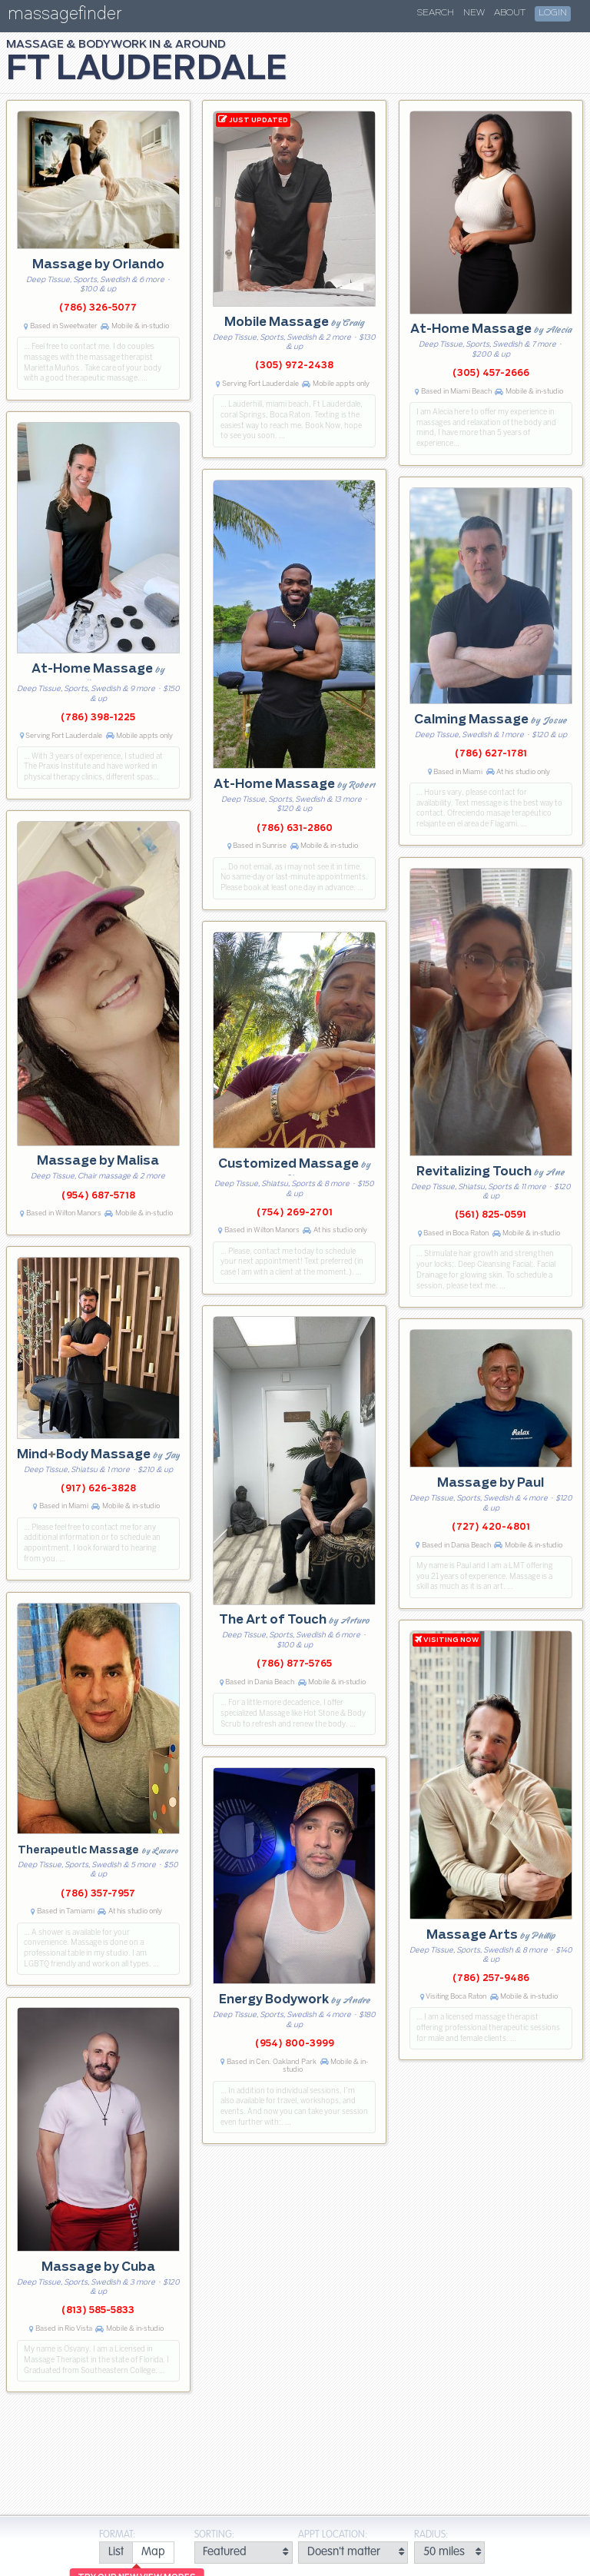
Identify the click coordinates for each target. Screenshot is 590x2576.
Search (435, 13)
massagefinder (64, 16)
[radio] (115, 2552)
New (474, 13)
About (509, 13)
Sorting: (214, 2535)
